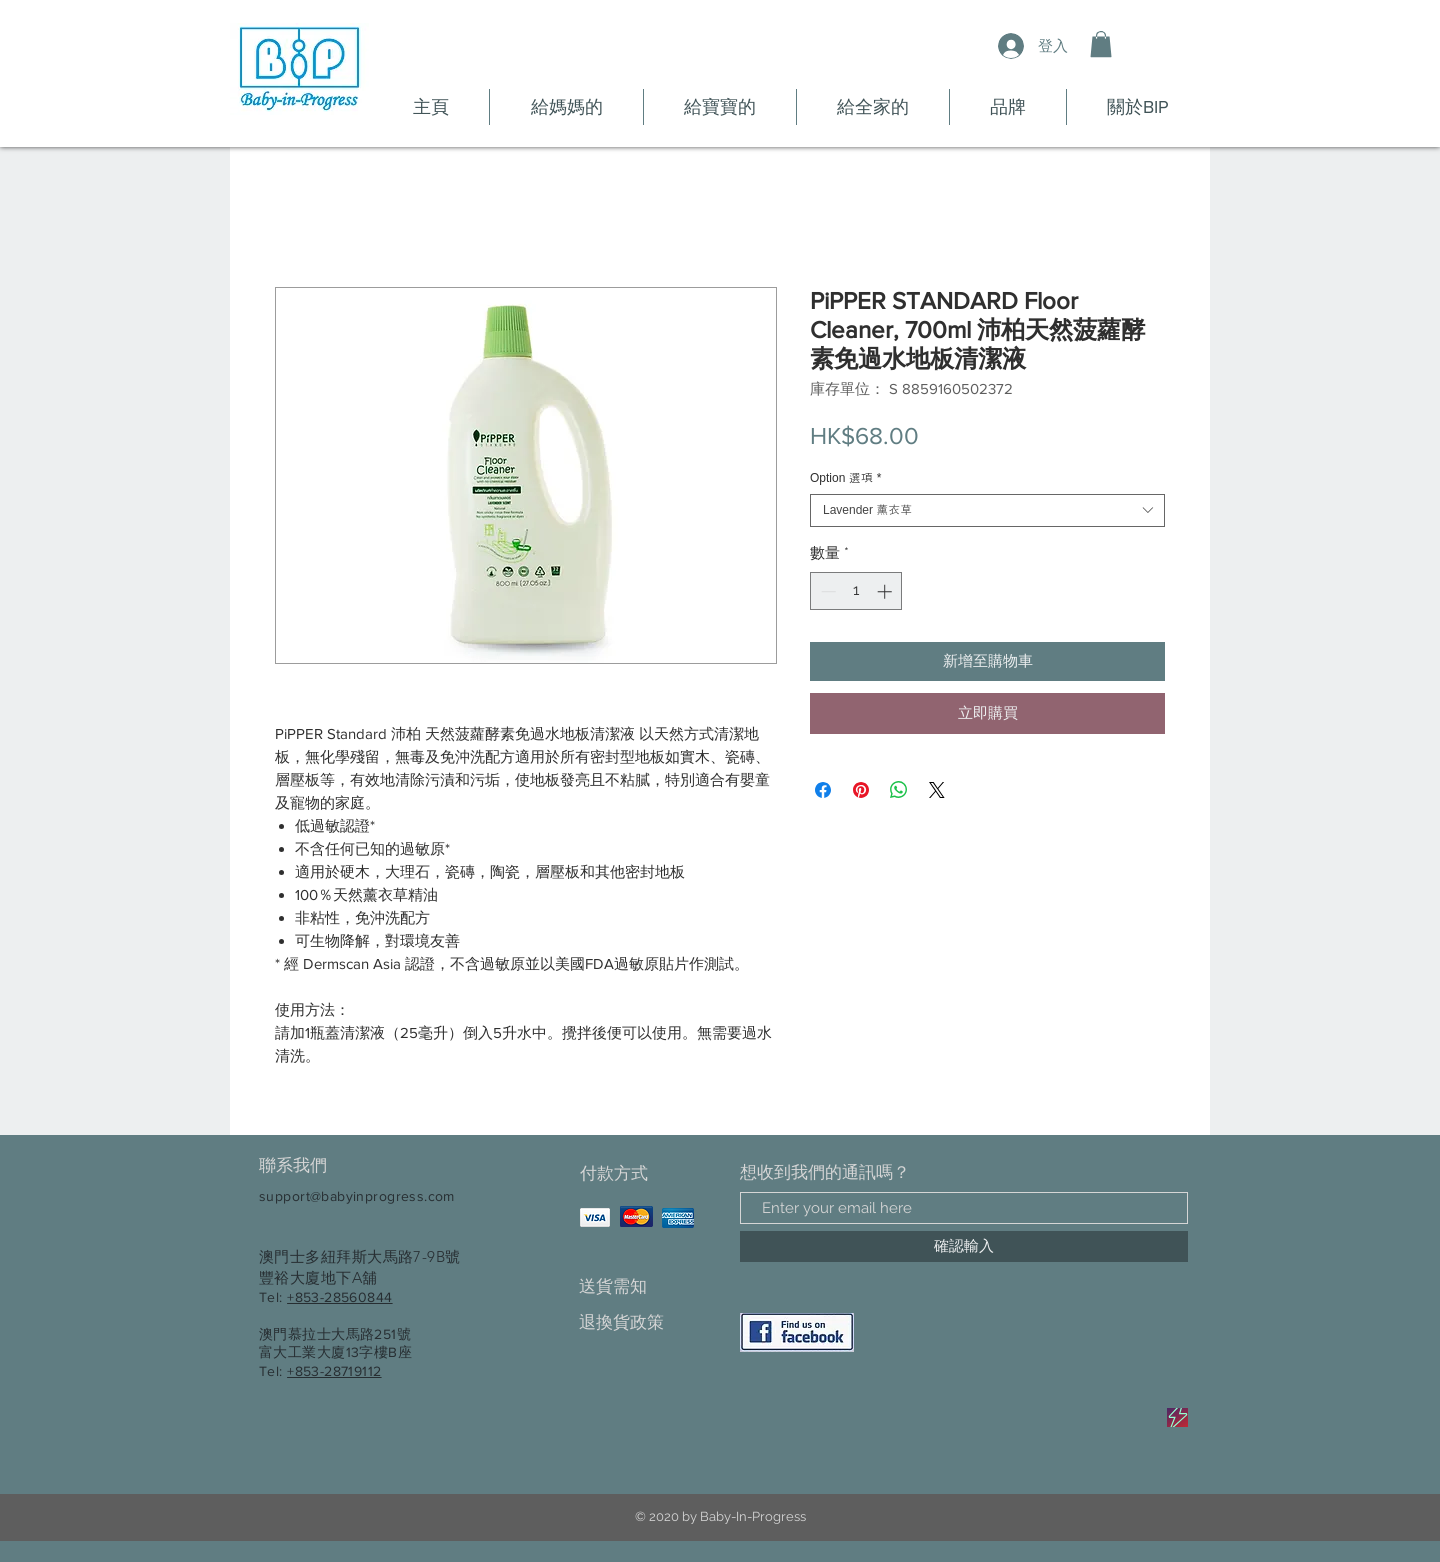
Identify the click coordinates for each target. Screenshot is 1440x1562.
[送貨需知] (649, 1286)
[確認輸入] (964, 1246)
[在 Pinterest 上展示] (861, 790)
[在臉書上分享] (823, 790)
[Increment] (886, 591)
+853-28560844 (339, 1297)
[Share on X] (937, 790)
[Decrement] (826, 591)
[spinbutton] (856, 591)
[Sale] (1177, 1417)
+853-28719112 (334, 1371)
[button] (1101, 44)
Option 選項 (845, 478)
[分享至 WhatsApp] (899, 790)
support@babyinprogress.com (357, 1196)
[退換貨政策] (649, 1322)
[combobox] (987, 510)
